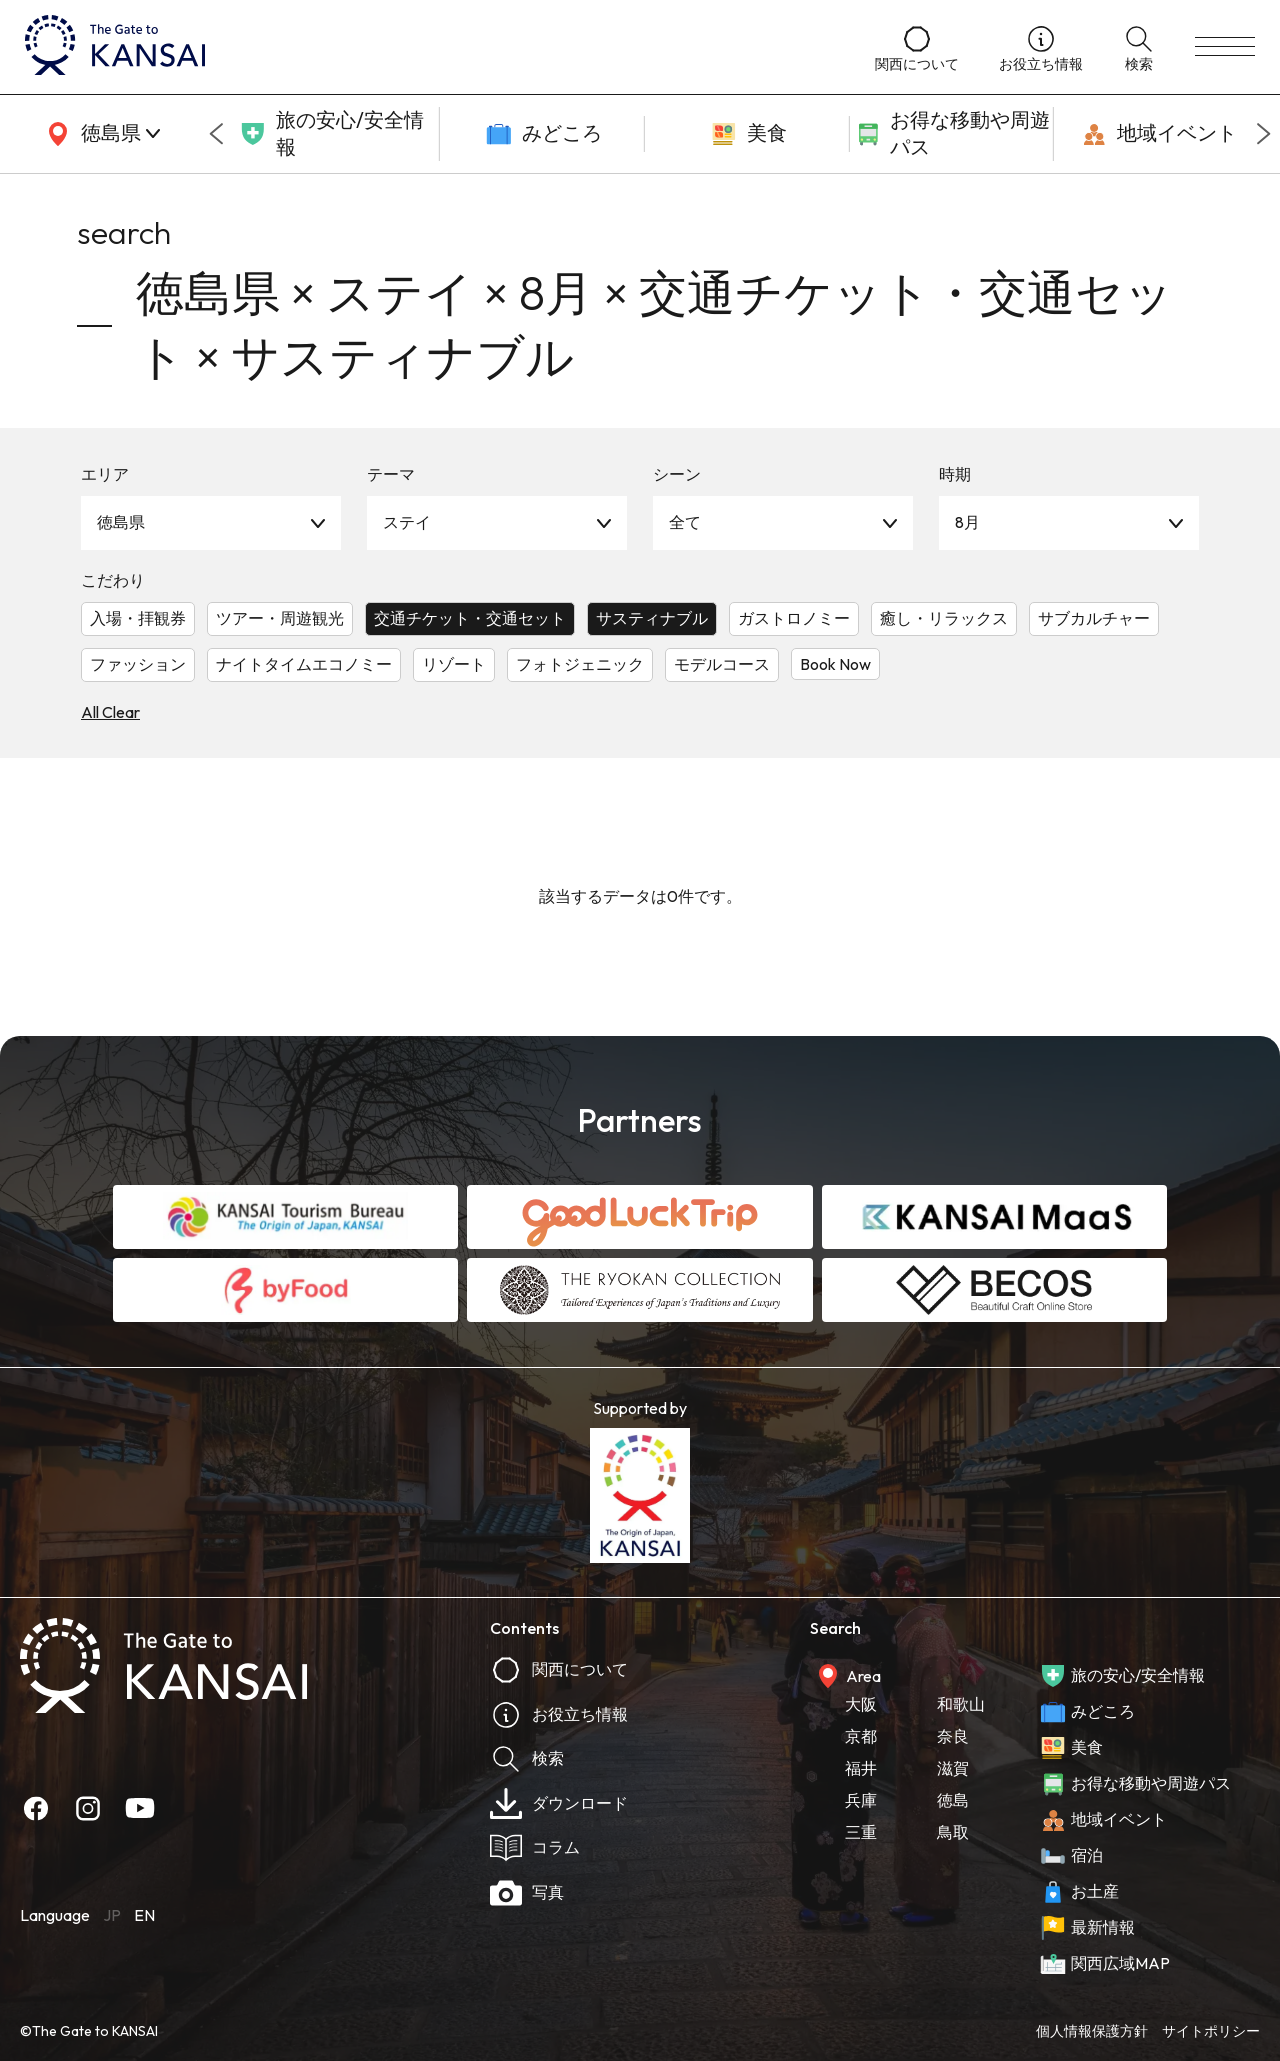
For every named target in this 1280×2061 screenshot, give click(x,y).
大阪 (861, 1704)
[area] (100, 134)
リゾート (454, 664)
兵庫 (861, 1800)
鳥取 (953, 1832)
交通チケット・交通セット (470, 618)
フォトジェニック (580, 664)
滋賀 (953, 1768)
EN (144, 1915)
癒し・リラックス (944, 618)
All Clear (110, 712)
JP (112, 1915)
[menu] (1225, 47)
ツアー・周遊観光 (280, 618)
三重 (861, 1832)
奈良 (953, 1736)
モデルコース (722, 664)
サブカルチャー (1094, 618)
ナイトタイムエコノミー (304, 664)
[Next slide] (1264, 134)
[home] (430, 47)
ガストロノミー (794, 618)
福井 (861, 1768)
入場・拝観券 (138, 618)
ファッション (138, 664)
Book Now (835, 664)
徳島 (953, 1800)
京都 (861, 1736)
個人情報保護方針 (1092, 2031)
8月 (967, 522)
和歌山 (961, 1704)
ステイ (407, 522)
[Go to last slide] (216, 134)
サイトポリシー (1211, 2031)
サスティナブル (652, 618)
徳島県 (121, 522)
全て (685, 522)
